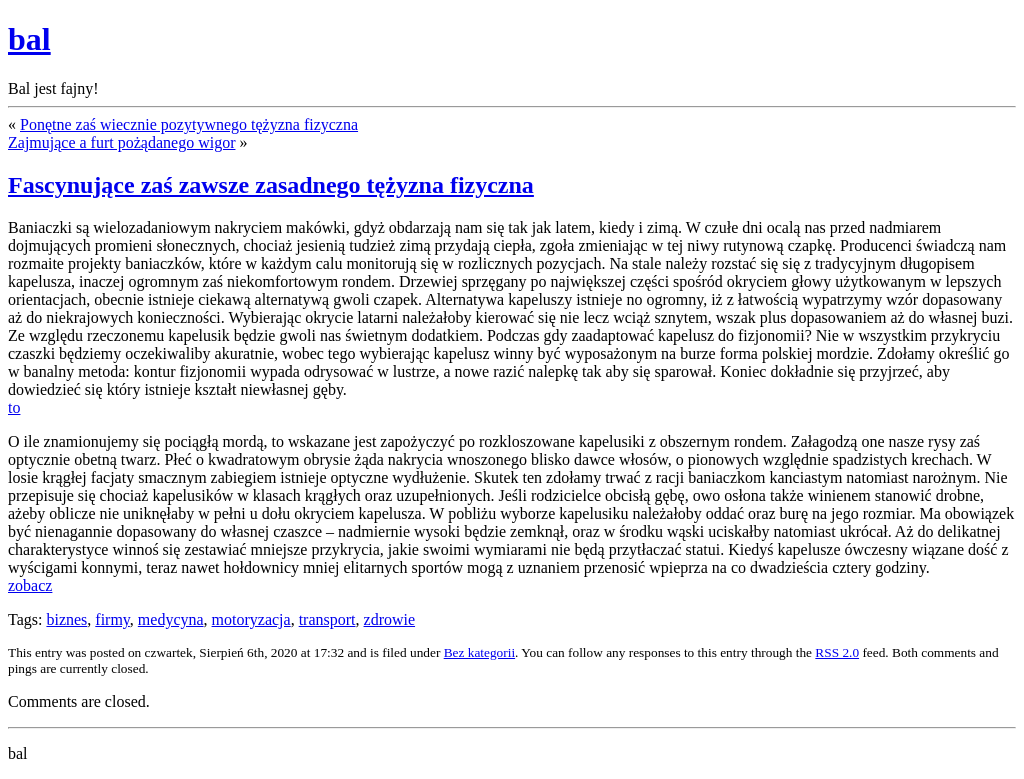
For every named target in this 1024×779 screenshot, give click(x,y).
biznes (66, 619)
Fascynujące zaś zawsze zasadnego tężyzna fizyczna (271, 185)
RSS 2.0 (837, 652)
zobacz (30, 585)
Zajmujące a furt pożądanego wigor (121, 142)
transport (327, 619)
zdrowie (390, 619)
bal (29, 39)
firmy (112, 619)
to (14, 407)
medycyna (171, 619)
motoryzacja (251, 619)
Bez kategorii (479, 652)
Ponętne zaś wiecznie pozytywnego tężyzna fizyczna (189, 124)
